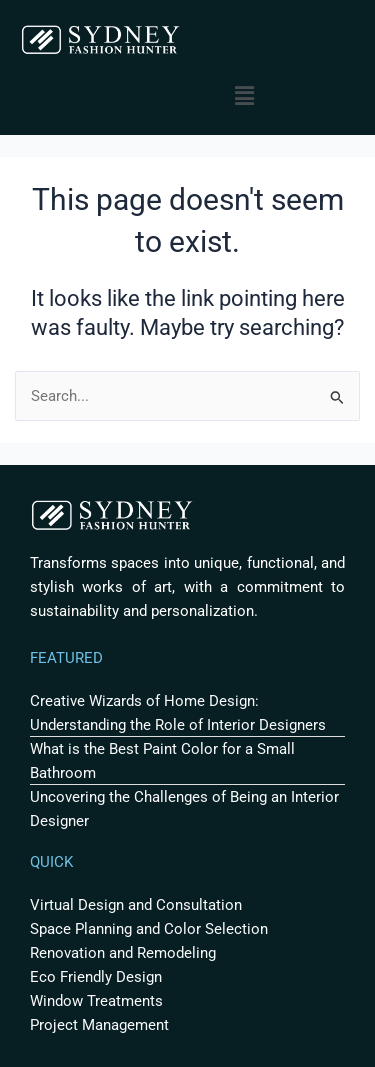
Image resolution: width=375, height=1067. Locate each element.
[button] (245, 96)
